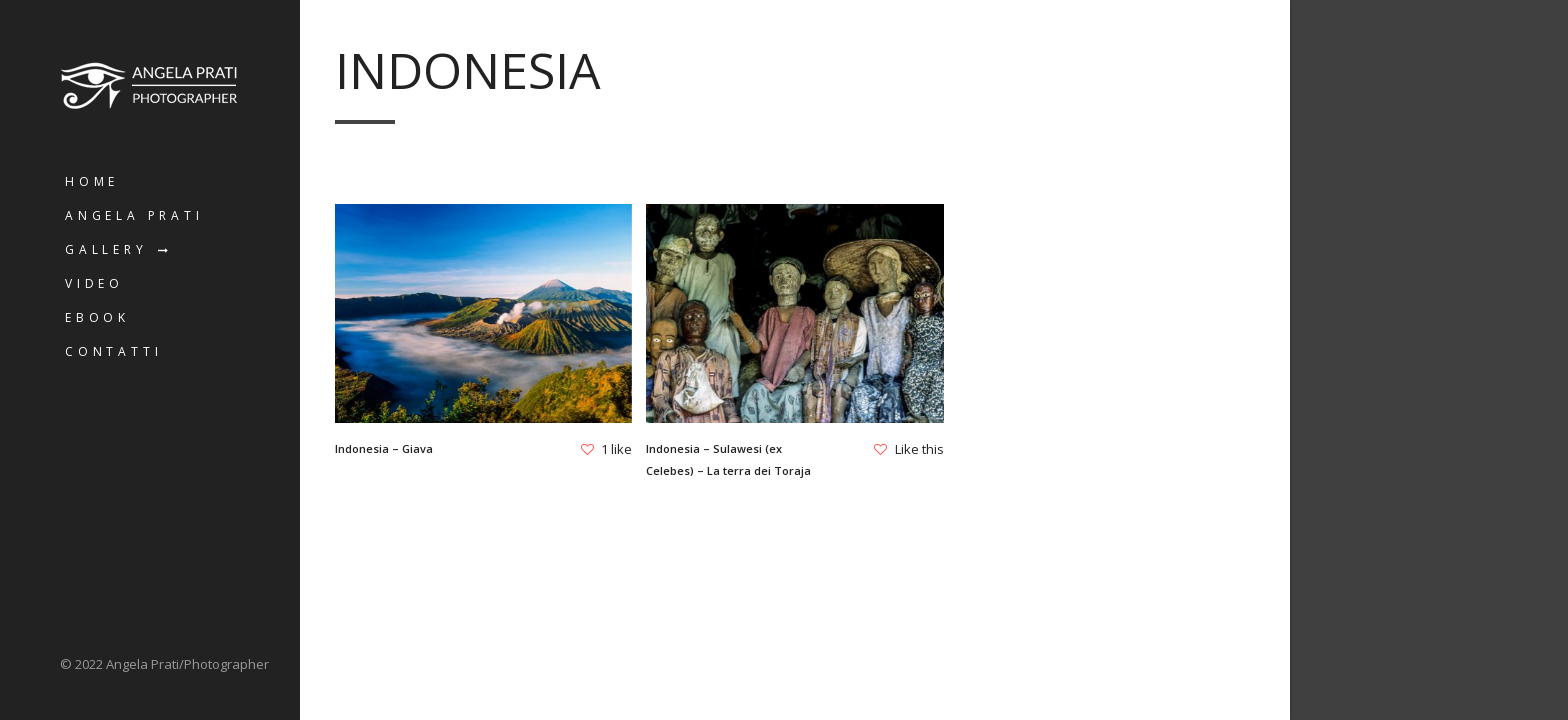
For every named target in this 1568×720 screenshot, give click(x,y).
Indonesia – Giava (384, 448)
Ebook (97, 317)
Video (94, 283)
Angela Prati (134, 215)
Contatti (113, 351)
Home (92, 181)
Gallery (106, 249)
